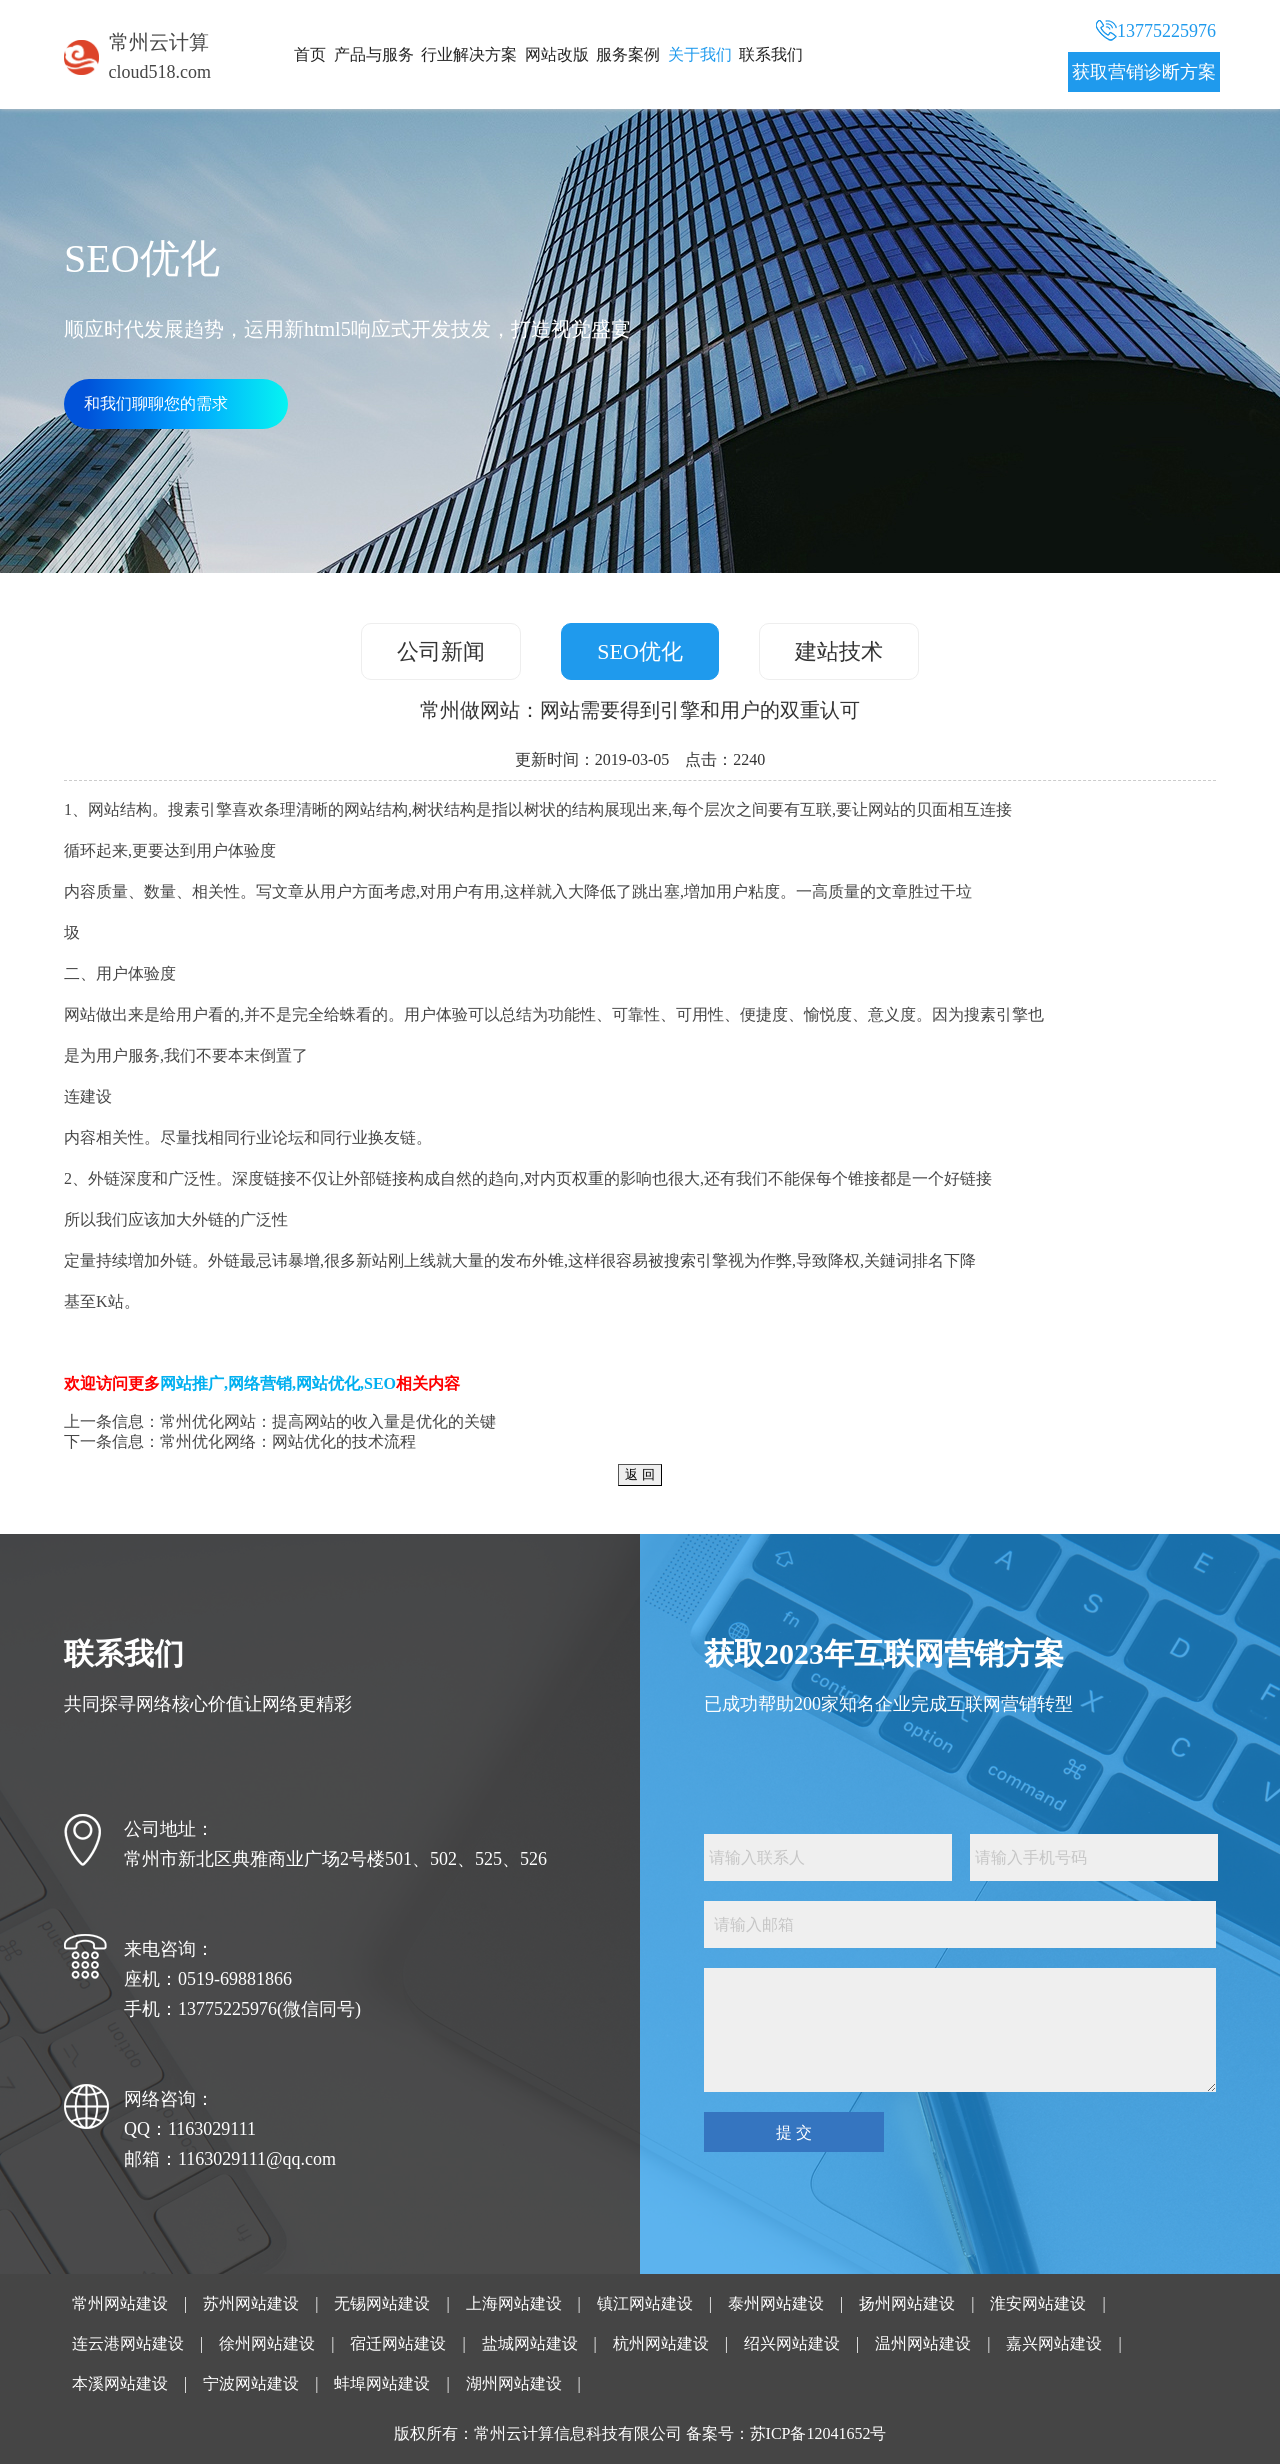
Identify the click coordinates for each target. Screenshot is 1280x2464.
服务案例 (628, 54)
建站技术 (839, 651)
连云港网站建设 (128, 2343)
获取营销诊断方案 (1144, 72)
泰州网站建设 (776, 2303)
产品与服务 (374, 54)
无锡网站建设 (382, 2303)
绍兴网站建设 (792, 2343)
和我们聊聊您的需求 (156, 403)
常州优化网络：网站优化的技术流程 (288, 1441)
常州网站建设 (120, 2303)
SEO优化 (640, 651)
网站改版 (557, 54)
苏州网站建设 (251, 2303)
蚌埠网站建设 (382, 2383)
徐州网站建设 (267, 2343)
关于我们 (700, 54)
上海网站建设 (514, 2303)
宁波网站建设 (251, 2383)
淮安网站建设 (1038, 2303)
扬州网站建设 (907, 2303)
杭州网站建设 (661, 2343)
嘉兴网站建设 (1054, 2343)
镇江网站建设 (645, 2303)
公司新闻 (441, 651)
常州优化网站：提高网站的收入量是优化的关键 (328, 1421)
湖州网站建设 (514, 2383)
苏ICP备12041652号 (818, 2433)
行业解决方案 (469, 54)
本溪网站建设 (120, 2383)
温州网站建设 (923, 2343)
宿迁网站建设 (398, 2343)
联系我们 (771, 54)
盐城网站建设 (530, 2343)
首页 (310, 54)
